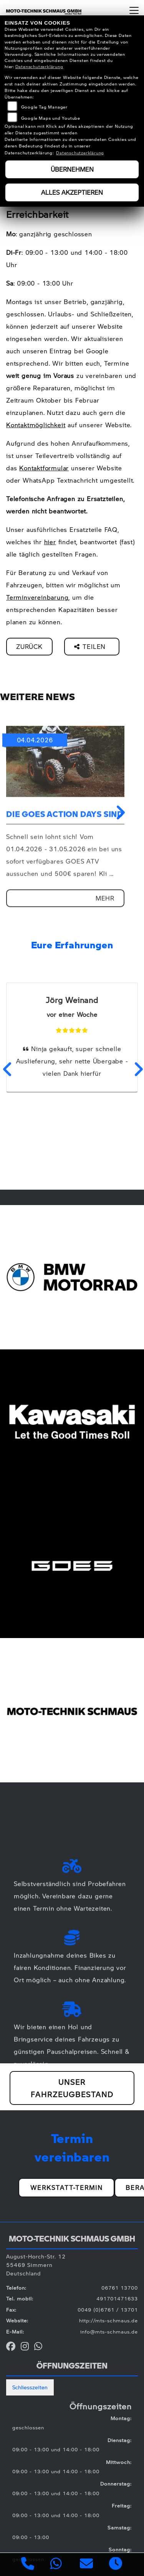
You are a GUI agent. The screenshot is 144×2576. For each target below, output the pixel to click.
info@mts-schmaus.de (109, 2331)
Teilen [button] (91, 646)
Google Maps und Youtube (50, 118)
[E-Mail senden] (86, 2564)
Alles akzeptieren (72, 192)
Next (119, 812)
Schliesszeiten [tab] (30, 2387)
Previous (7, 1069)
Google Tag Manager (44, 107)
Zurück (29, 646)
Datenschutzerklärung (39, 66)
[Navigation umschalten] (134, 10)
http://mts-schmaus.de (108, 2320)
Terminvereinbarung (37, 597)
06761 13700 (119, 2287)
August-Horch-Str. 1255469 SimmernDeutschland (36, 2264)
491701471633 (117, 2298)
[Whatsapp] (56, 2564)
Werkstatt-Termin (66, 2187)
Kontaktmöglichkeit (35, 424)
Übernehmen (72, 169)
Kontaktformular (44, 467)
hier (50, 541)
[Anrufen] (28, 2564)
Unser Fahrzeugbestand (72, 2088)
